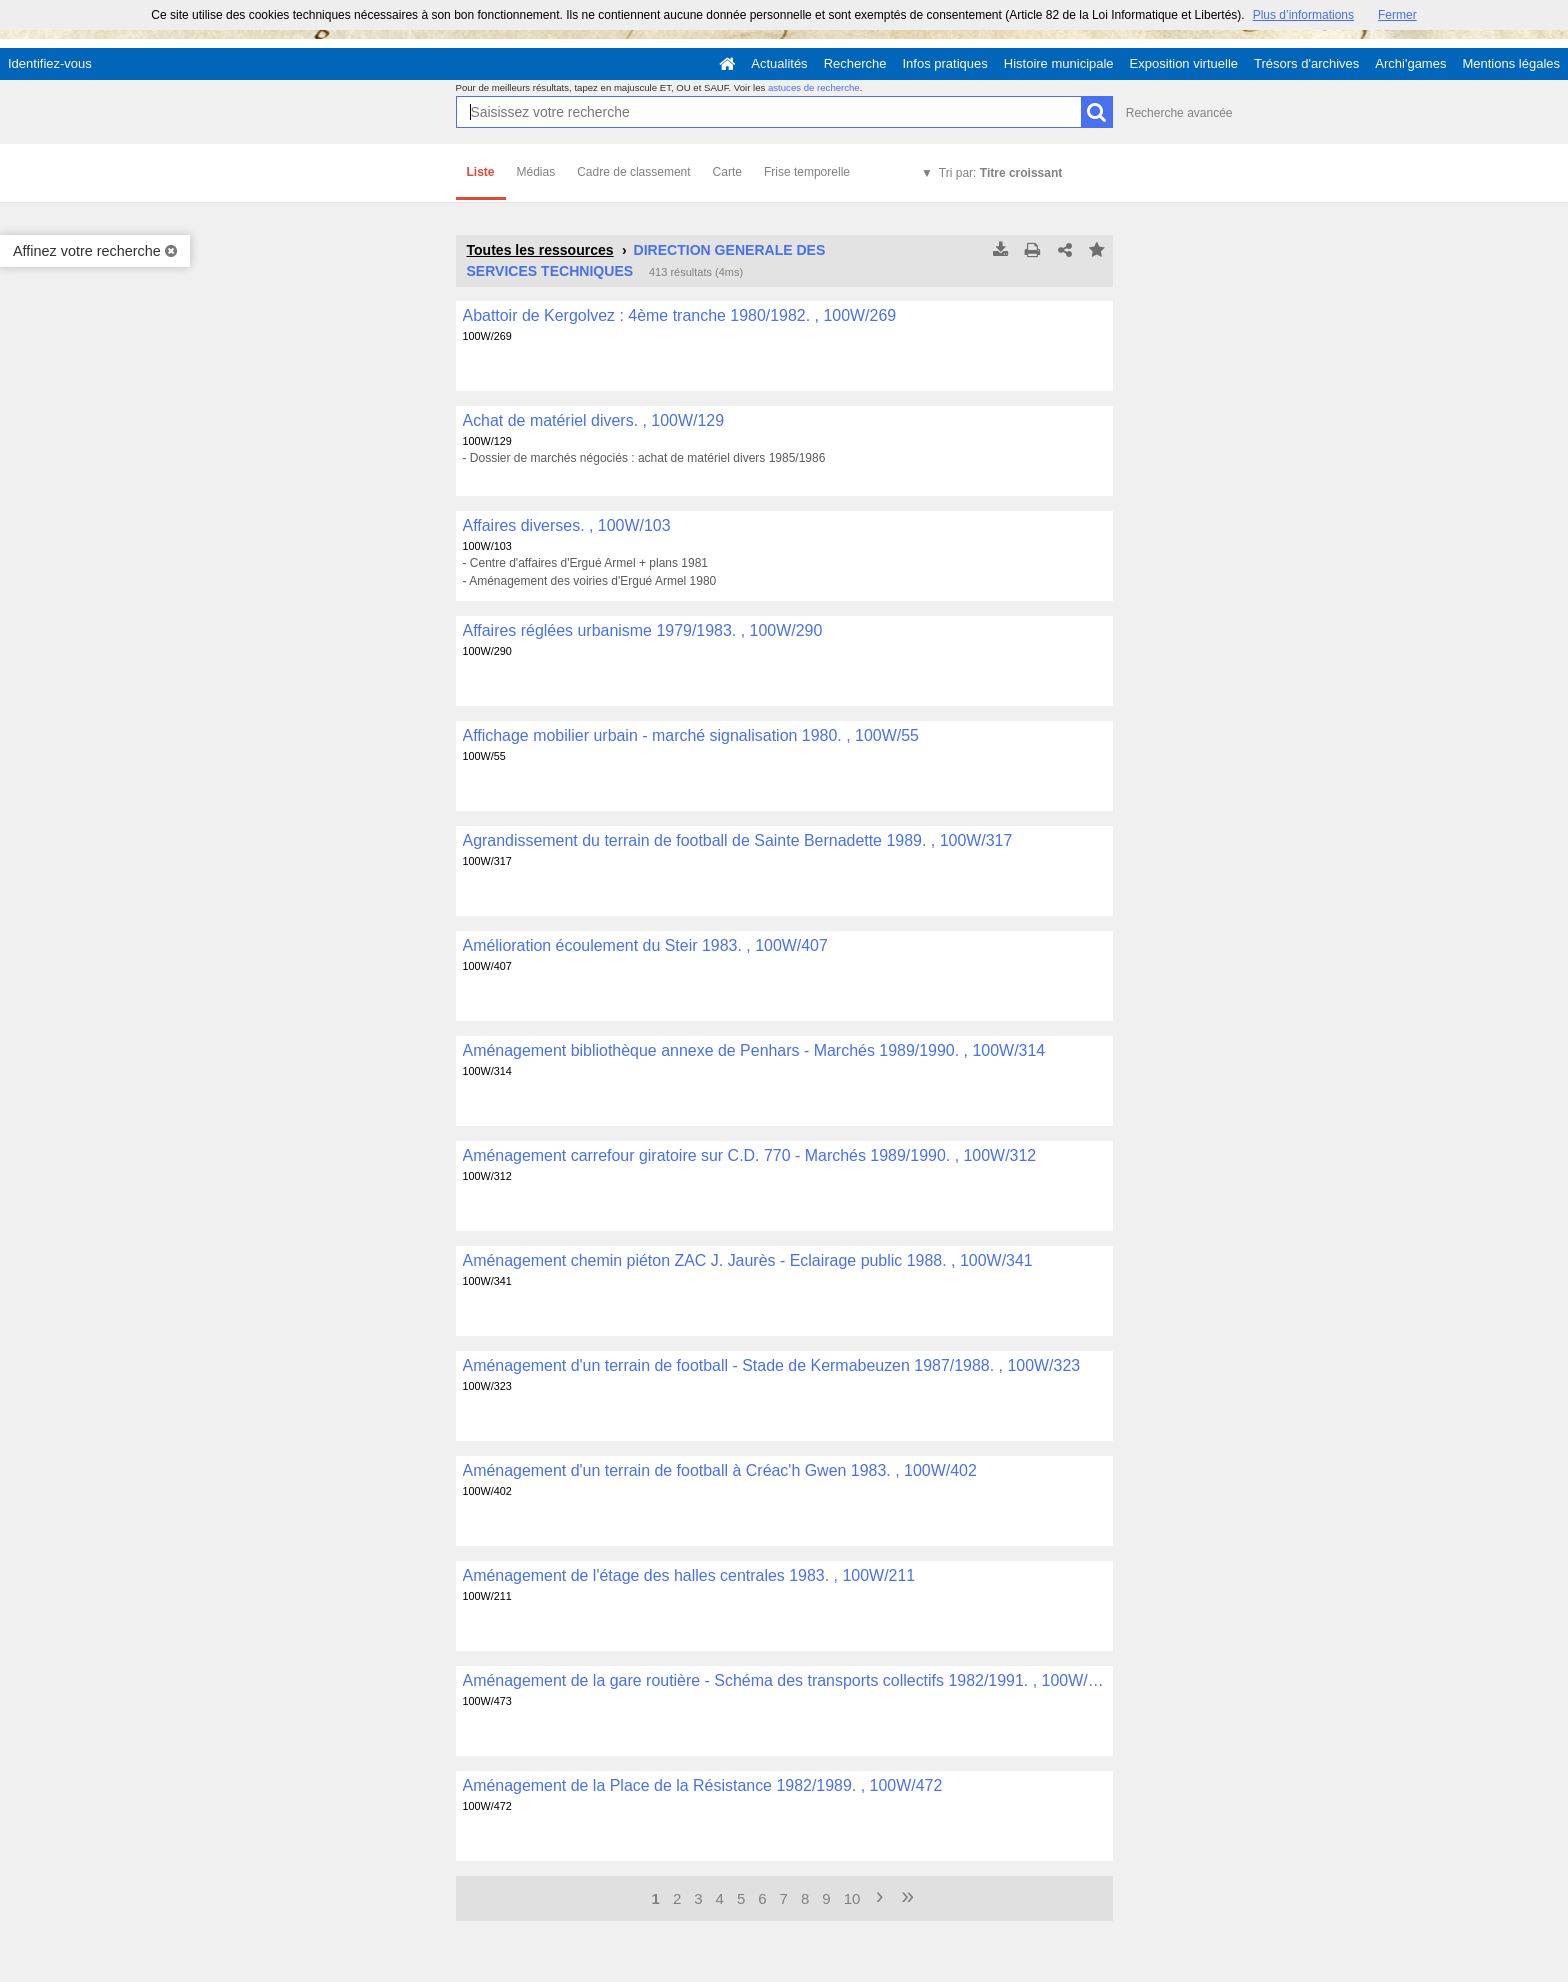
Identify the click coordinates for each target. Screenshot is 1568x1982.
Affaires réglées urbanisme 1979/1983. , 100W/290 (643, 630)
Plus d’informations (1303, 15)
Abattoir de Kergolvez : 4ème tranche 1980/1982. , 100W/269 (680, 315)
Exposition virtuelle (1184, 63)
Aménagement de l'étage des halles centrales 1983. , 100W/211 (689, 1575)
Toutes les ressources (540, 250)
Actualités (779, 63)
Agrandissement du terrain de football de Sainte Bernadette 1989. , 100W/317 (738, 840)
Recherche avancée (1179, 113)
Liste (481, 172)
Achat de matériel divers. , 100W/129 (594, 420)
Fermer (1397, 15)
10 (852, 1898)
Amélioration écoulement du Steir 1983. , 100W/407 (645, 945)
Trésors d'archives (1306, 63)
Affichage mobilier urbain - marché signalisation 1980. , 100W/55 (691, 735)
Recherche (855, 63)
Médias (536, 172)
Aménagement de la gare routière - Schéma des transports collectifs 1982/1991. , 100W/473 (784, 1680)
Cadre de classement (633, 172)
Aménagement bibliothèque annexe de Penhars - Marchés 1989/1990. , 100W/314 (754, 1050)
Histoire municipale (1059, 63)
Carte (727, 172)
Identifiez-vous (50, 63)
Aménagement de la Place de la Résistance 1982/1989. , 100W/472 (703, 1785)
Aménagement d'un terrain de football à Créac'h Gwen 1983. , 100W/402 (720, 1470)
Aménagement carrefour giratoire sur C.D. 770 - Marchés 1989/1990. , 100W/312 (750, 1155)
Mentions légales (1511, 63)
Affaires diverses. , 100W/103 (567, 525)
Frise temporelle (807, 172)
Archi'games (1410, 63)
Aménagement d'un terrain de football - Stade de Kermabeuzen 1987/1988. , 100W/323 (772, 1365)
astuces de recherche (814, 87)
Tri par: (1000, 173)
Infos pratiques (945, 63)
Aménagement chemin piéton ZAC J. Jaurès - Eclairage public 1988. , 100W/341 (748, 1260)
